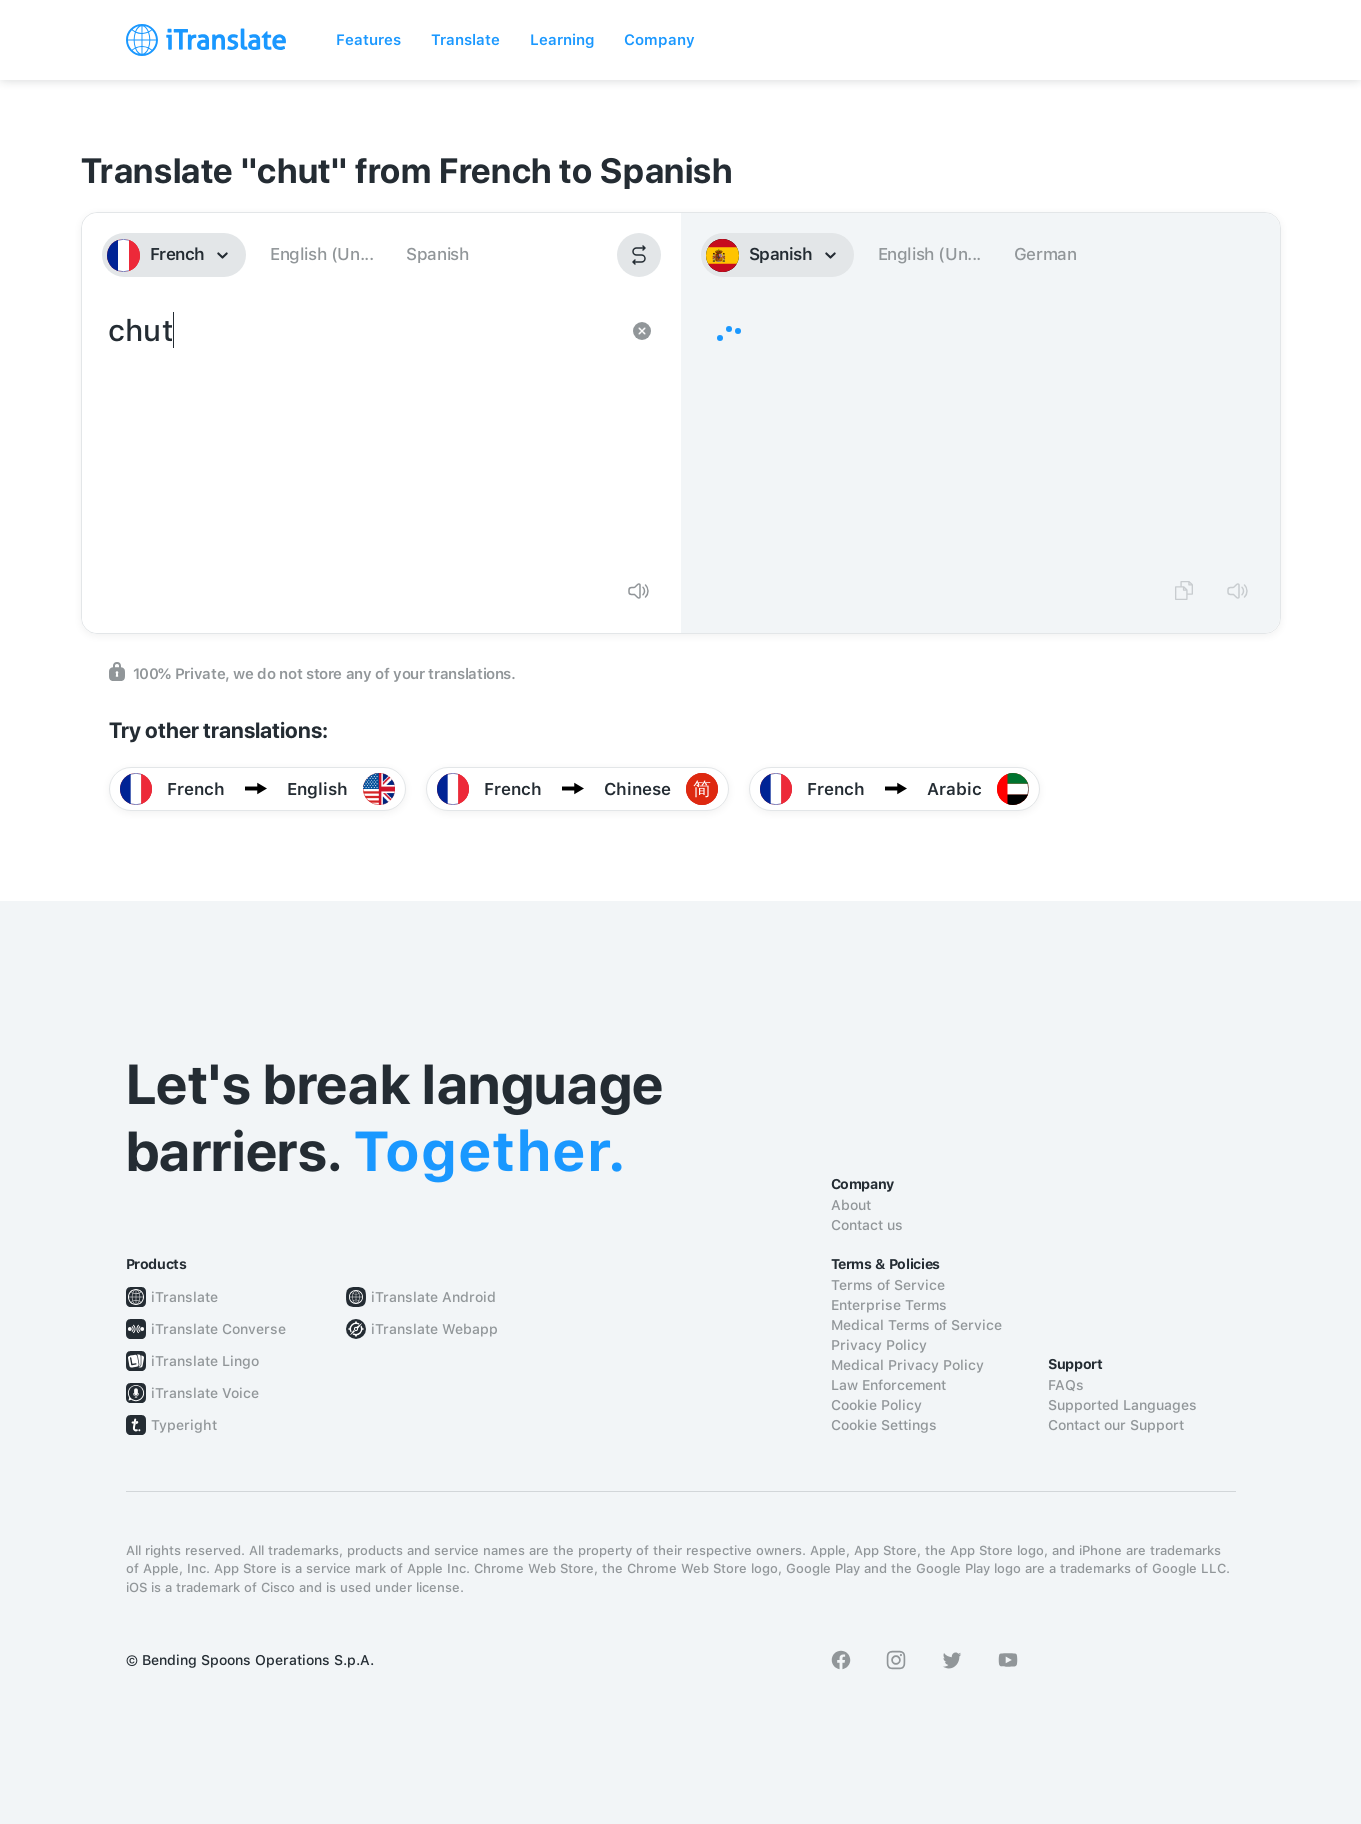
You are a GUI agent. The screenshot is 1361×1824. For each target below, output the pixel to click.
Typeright (184, 1425)
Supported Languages (1122, 1405)
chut (361, 436)
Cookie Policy (876, 1405)
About (851, 1205)
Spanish (437, 254)
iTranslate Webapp (434, 1329)
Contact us (867, 1225)
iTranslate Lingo (205, 1361)
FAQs (1066, 1385)
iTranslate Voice (205, 1393)
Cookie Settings (884, 1425)
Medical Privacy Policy (907, 1365)
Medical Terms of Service (916, 1325)
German (1045, 254)
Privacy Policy (879, 1345)
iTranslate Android (433, 1297)
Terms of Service (888, 1285)
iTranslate (184, 1297)
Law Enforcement (888, 1385)
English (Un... (321, 254)
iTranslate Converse (218, 1329)
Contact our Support (1116, 1425)
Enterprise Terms (889, 1305)
